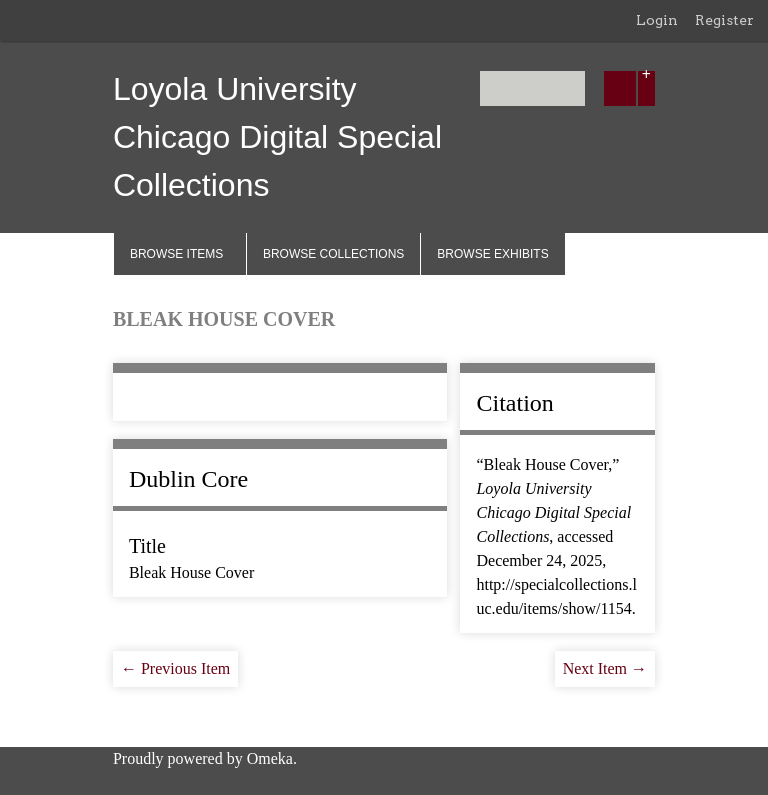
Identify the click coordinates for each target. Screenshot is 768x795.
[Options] (646, 88)
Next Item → (605, 668)
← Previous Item (175, 668)
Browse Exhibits (492, 254)
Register (724, 20)
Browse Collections (333, 254)
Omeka (270, 758)
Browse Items (176, 254)
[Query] (532, 88)
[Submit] (620, 88)
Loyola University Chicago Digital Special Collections (277, 137)
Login (657, 20)
